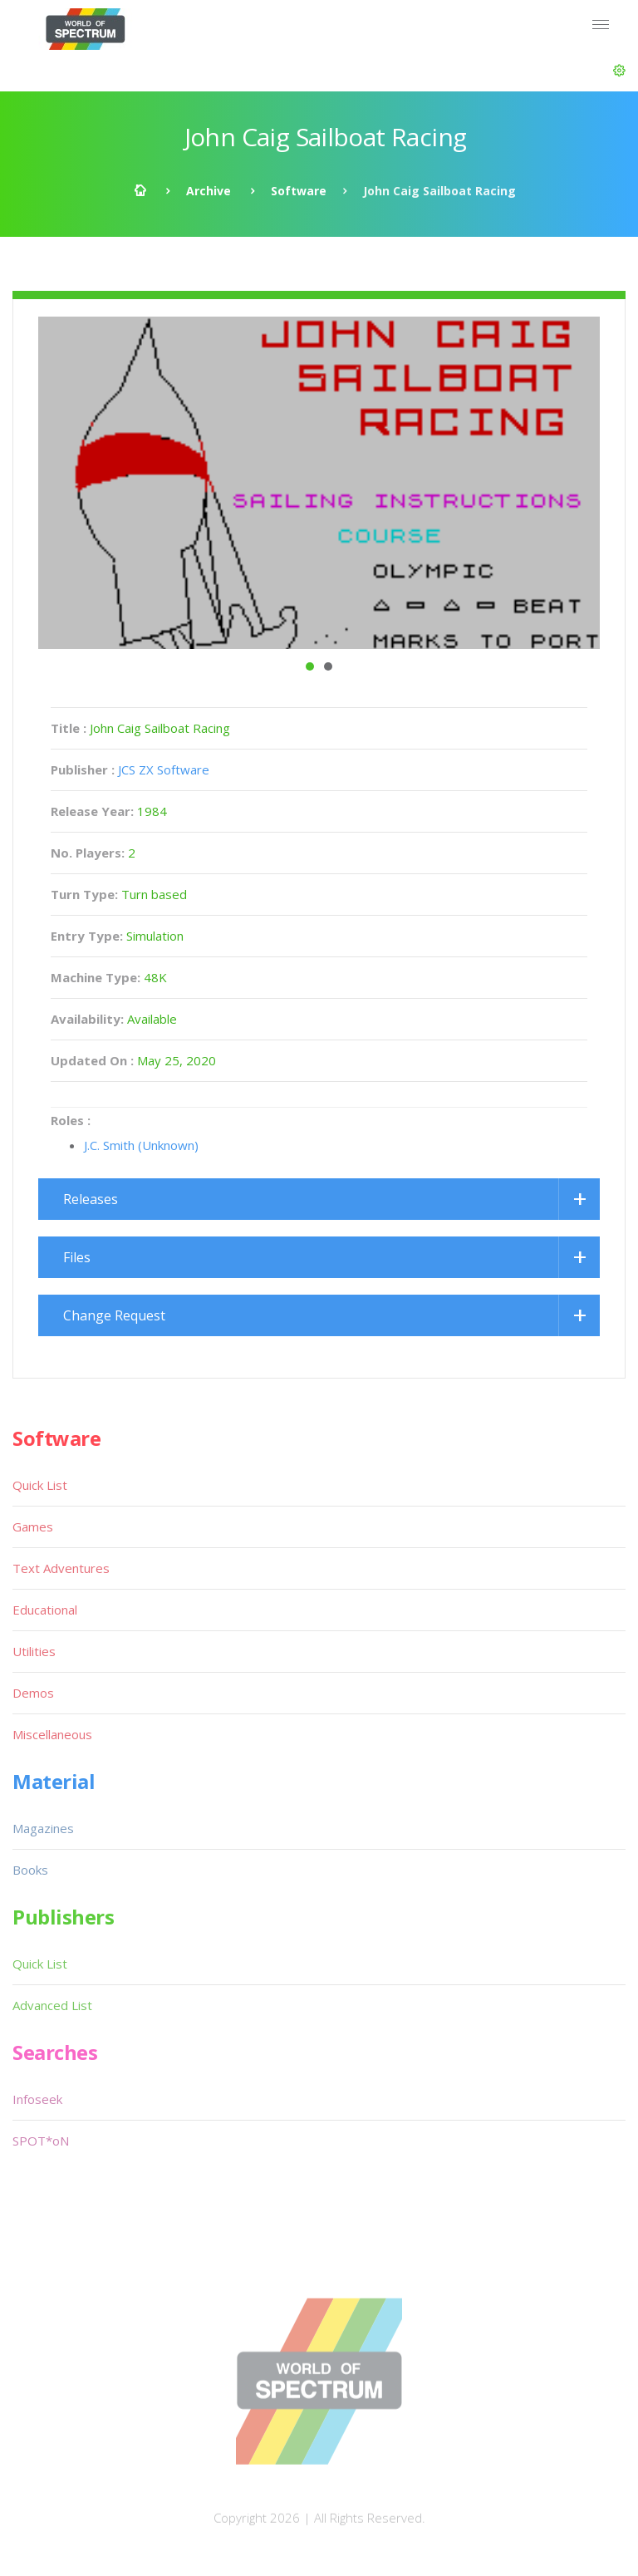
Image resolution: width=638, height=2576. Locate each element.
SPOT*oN (40, 2140)
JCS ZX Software (163, 769)
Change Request (114, 1315)
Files (77, 1257)
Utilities (34, 1651)
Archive (208, 191)
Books (30, 1869)
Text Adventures (61, 1568)
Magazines (43, 1828)
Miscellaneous (52, 1734)
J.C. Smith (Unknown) (141, 1145)
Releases (90, 1199)
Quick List (39, 1485)
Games (32, 1526)
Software (298, 191)
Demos (33, 1692)
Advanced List (52, 2005)
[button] (619, 70)
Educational (44, 1609)
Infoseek (37, 2099)
